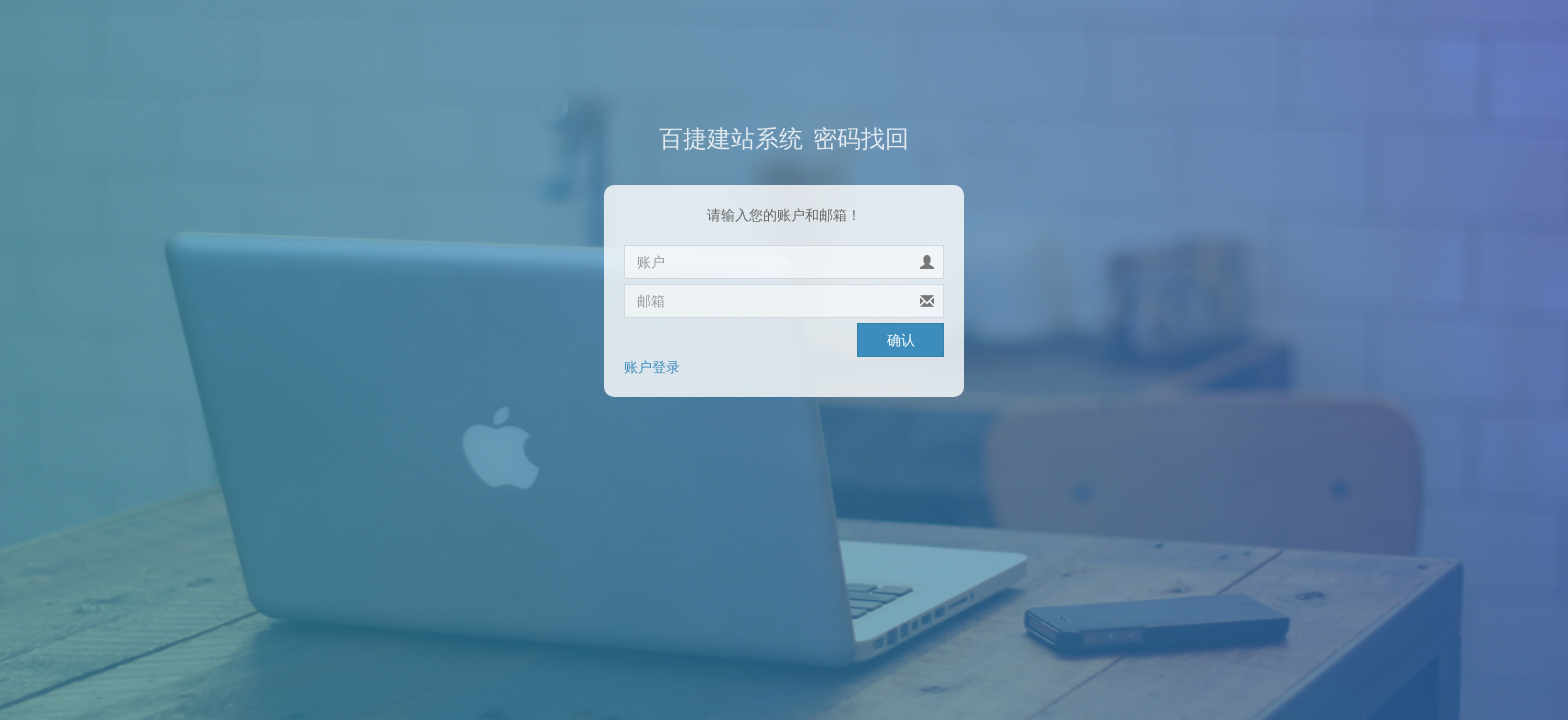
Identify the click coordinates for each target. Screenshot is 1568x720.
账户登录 (652, 367)
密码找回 (784, 138)
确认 (901, 340)
